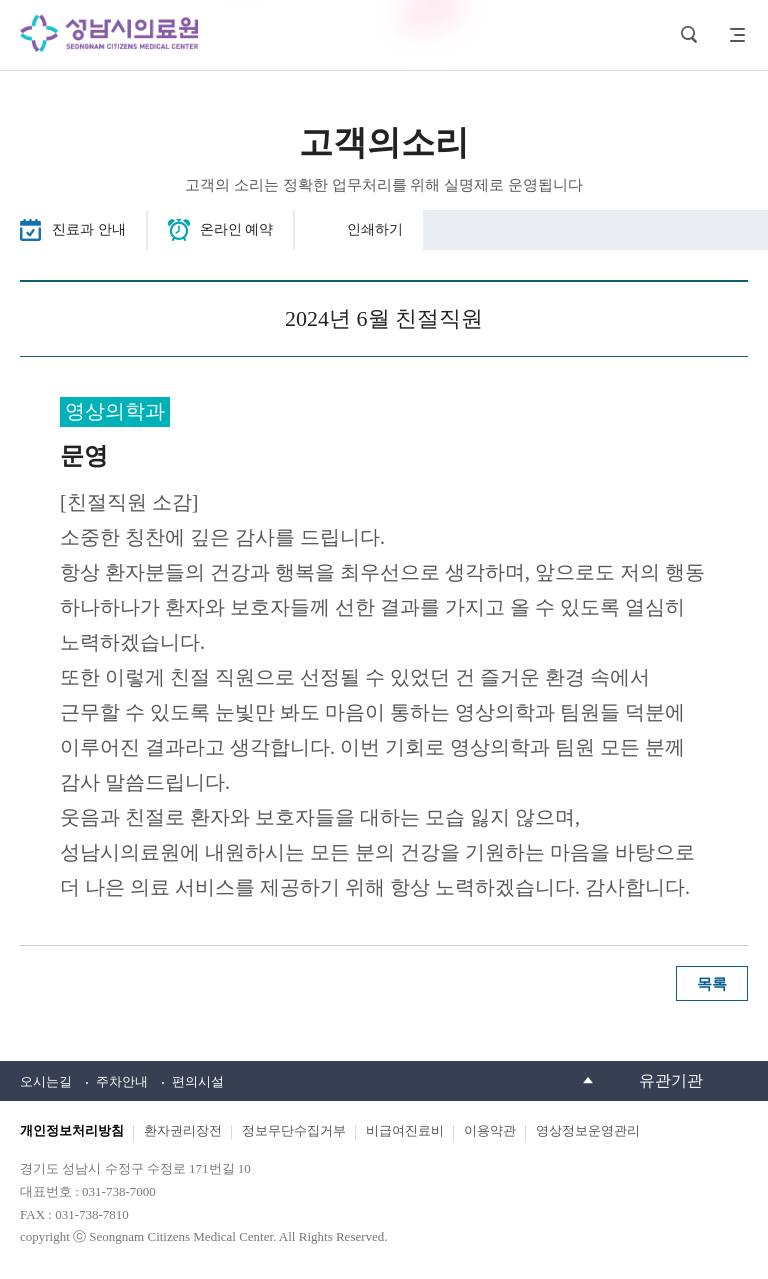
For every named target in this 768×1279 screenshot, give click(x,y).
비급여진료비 (405, 1130)
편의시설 (198, 1081)
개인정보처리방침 (72, 1130)
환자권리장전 (183, 1130)
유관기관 (671, 1080)
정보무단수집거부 (294, 1130)
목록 (712, 984)
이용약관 (490, 1130)
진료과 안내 (89, 229)
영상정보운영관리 (588, 1130)
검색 (689, 35)
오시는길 (46, 1081)
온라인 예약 (237, 229)
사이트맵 (733, 35)
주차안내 (122, 1081)
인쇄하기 (375, 229)
